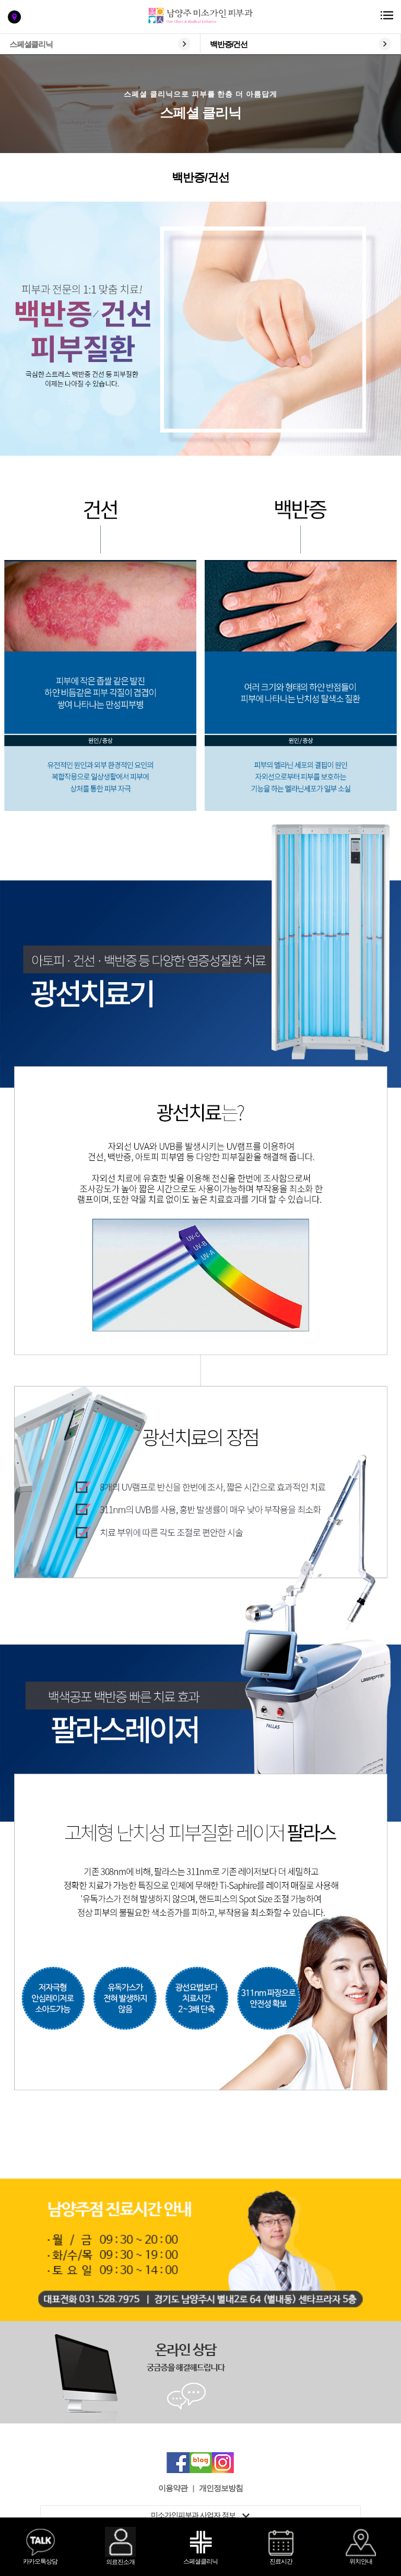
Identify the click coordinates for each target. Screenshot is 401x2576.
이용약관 (172, 2488)
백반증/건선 (228, 44)
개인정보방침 (221, 2488)
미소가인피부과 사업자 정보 (200, 2514)
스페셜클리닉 (31, 44)
